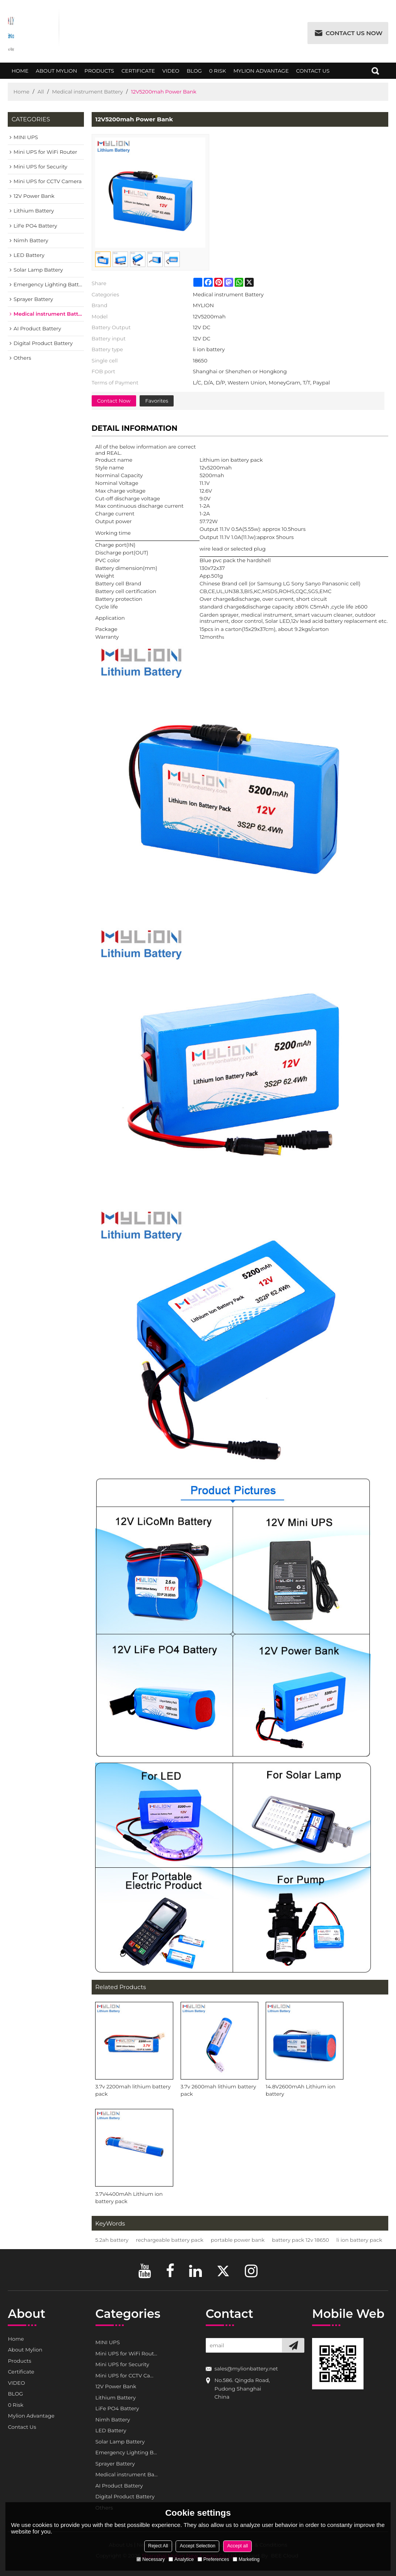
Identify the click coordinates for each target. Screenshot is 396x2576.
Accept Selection (197, 2546)
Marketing (246, 2559)
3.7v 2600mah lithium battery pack (218, 2090)
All (41, 91)
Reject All (158, 2546)
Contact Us (312, 73)
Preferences (213, 2559)
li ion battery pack (359, 2240)
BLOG (194, 73)
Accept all (237, 2546)
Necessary (151, 2559)
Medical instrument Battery (87, 91)
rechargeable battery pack (169, 2240)
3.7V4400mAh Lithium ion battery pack (128, 2197)
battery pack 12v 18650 (300, 2240)
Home (20, 73)
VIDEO (171, 73)
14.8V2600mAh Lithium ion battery (300, 2090)
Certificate (138, 73)
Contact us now (354, 33)
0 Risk (217, 73)
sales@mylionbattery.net (246, 2368)
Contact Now (114, 401)
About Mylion (56, 73)
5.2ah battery (111, 2240)
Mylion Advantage (261, 73)
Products (99, 73)
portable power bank (238, 2240)
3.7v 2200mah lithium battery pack (133, 2090)
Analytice (181, 2559)
